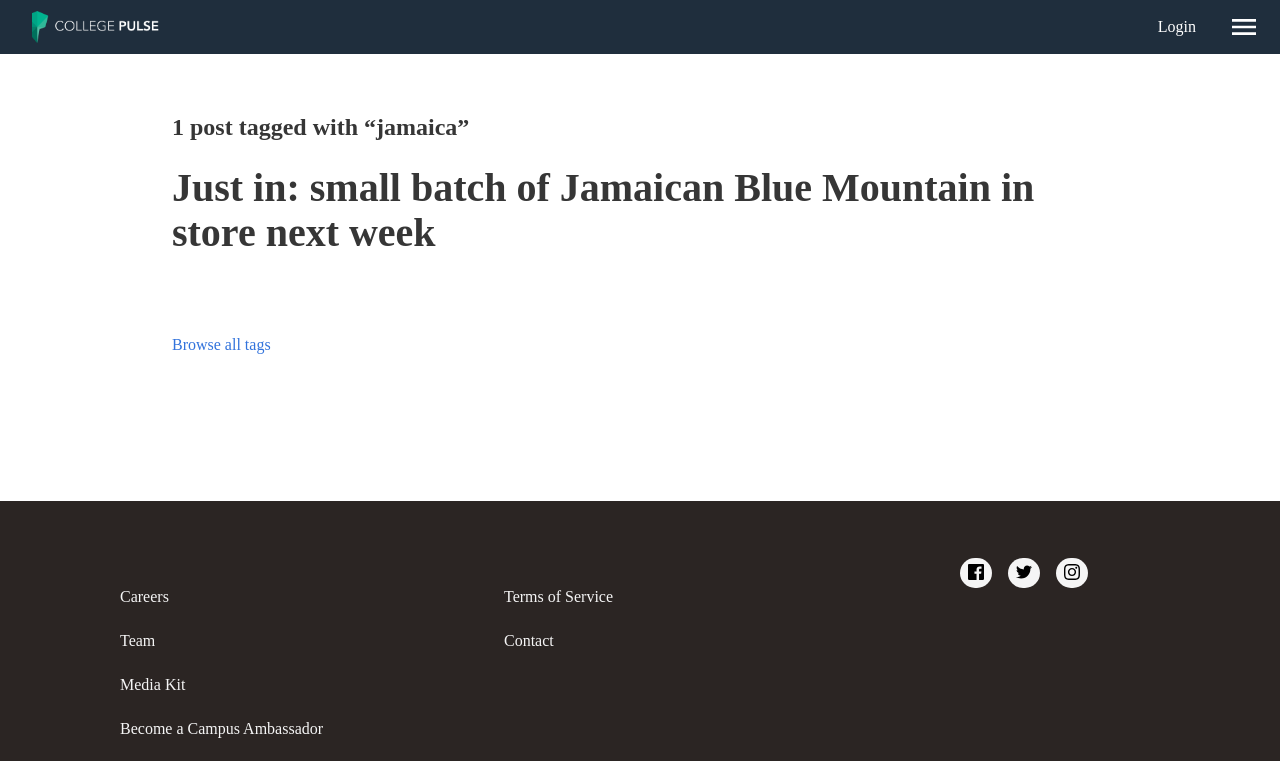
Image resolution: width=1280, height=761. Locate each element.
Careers (144, 596)
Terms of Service (558, 596)
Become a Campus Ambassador (221, 728)
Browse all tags (221, 344)
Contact (529, 640)
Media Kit (152, 684)
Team (137, 640)
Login (1177, 26)
